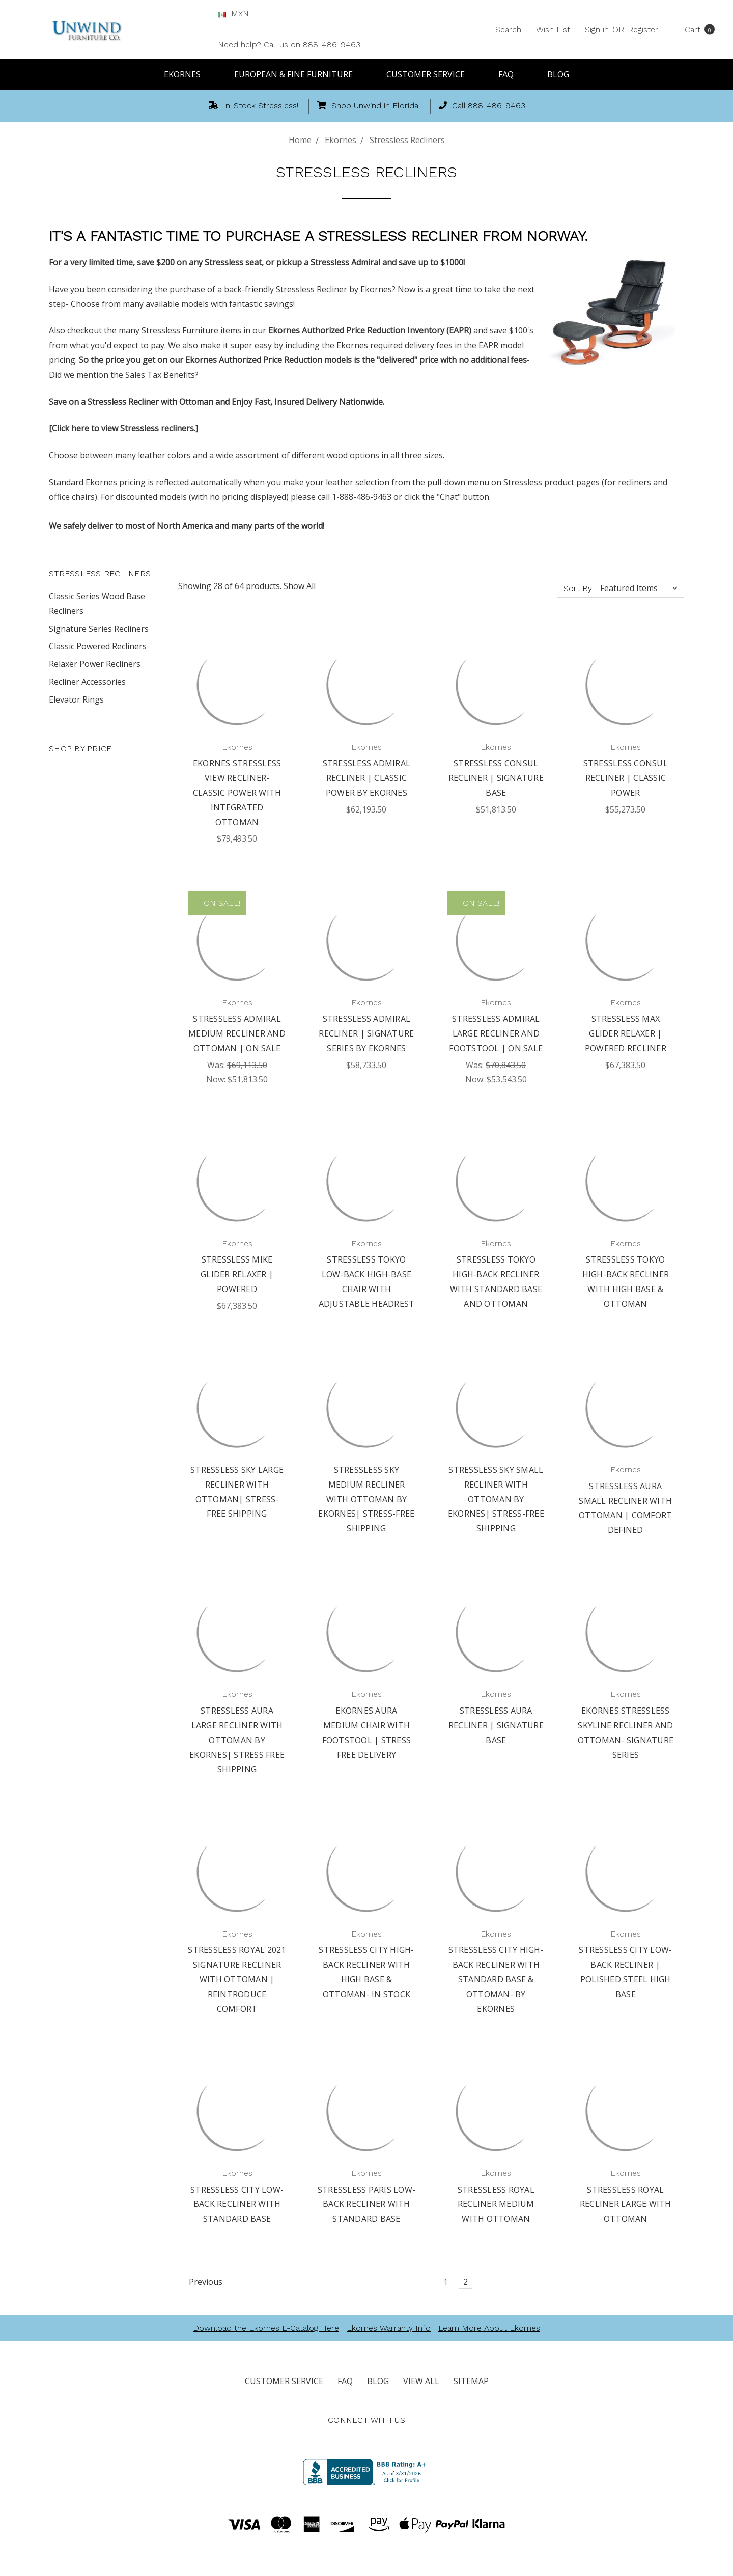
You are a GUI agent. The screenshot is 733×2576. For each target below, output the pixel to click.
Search (508, 29)
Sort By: (578, 588)
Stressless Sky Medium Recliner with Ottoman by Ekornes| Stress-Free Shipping (366, 1499)
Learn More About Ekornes (489, 2328)
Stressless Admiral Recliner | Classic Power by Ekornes (367, 778)
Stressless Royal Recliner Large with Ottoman (625, 2204)
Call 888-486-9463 (482, 105)
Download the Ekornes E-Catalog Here (266, 2328)
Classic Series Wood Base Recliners (97, 604)
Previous (200, 2281)
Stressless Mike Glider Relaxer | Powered (237, 1274)
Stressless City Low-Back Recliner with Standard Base (237, 2204)
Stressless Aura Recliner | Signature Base (496, 1725)
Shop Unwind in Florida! (368, 105)
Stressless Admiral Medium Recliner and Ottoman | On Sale (237, 1033)
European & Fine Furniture (298, 74)
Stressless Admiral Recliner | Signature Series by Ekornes (366, 1033)
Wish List (553, 29)
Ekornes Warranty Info (389, 2328)
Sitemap (471, 2381)
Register (643, 29)
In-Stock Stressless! (253, 105)
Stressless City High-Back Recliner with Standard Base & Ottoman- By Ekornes (496, 1979)
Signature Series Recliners (99, 628)
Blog (558, 74)
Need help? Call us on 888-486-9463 (289, 44)
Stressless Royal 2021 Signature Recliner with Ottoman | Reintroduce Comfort (237, 1979)
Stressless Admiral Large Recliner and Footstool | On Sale (496, 1033)
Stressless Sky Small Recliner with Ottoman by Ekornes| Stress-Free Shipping (496, 1499)
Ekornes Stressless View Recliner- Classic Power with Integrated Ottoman (237, 792)
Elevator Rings (76, 699)
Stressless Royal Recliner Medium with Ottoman (496, 2204)
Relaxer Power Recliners (94, 663)
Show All (300, 586)
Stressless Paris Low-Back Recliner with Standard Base (366, 2204)
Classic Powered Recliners (98, 646)
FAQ (510, 74)
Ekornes (187, 74)
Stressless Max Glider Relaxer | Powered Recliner (625, 1033)
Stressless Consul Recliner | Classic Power (625, 778)
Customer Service (430, 74)
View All (421, 2381)
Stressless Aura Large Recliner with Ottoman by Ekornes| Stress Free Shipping (237, 1740)
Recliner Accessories (87, 681)
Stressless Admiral (345, 262)
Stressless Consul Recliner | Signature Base (496, 778)
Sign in (597, 29)
